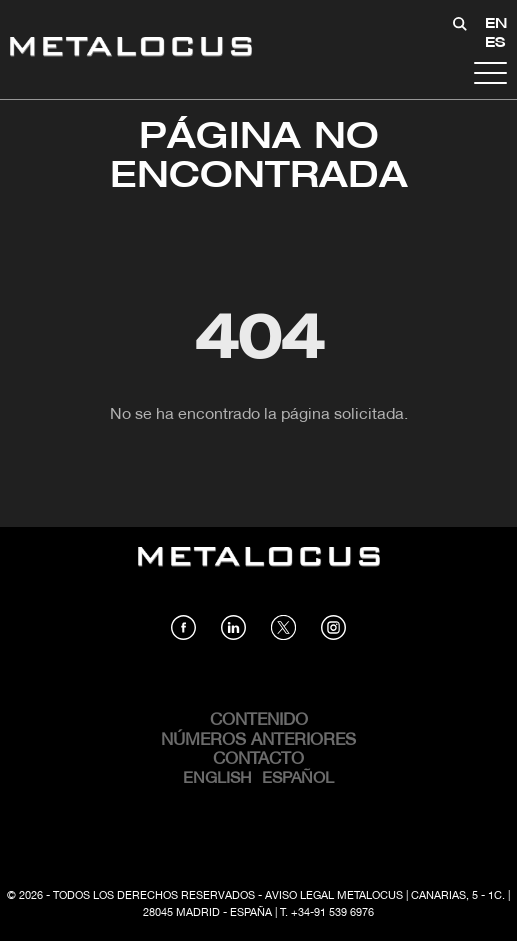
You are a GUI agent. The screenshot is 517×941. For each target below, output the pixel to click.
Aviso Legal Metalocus (334, 896)
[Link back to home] (131, 49)
